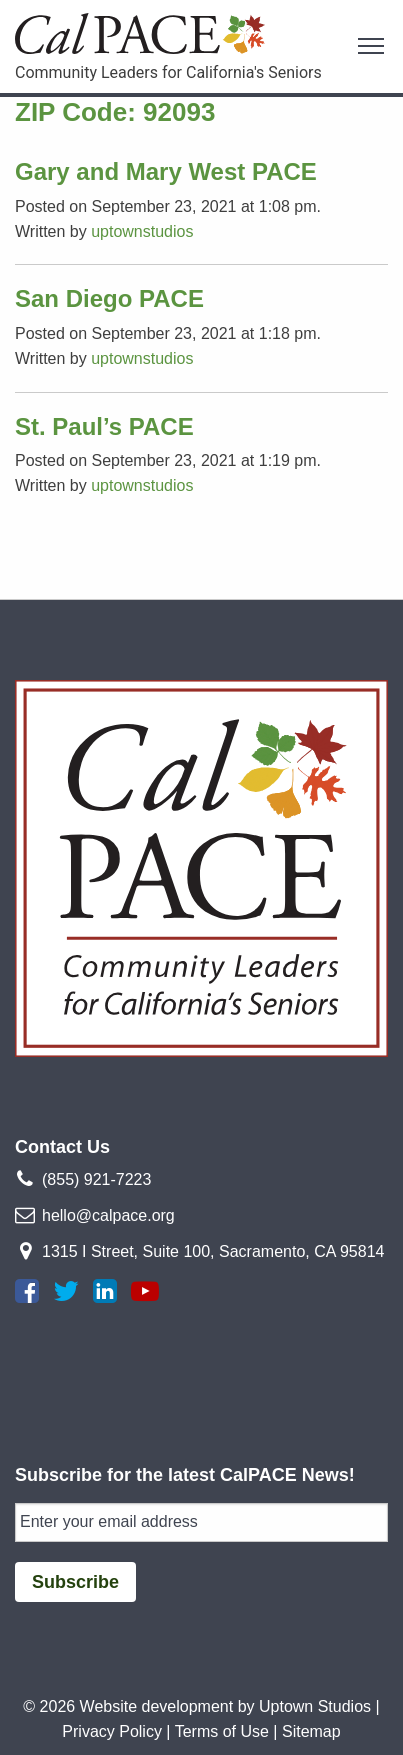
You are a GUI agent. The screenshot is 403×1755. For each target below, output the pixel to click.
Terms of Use (222, 1731)
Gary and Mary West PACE (166, 171)
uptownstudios (142, 231)
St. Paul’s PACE (104, 426)
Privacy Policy (112, 1731)
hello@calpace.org (108, 1215)
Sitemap (311, 1731)
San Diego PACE (109, 298)
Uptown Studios (315, 1706)
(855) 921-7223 (96, 1179)
